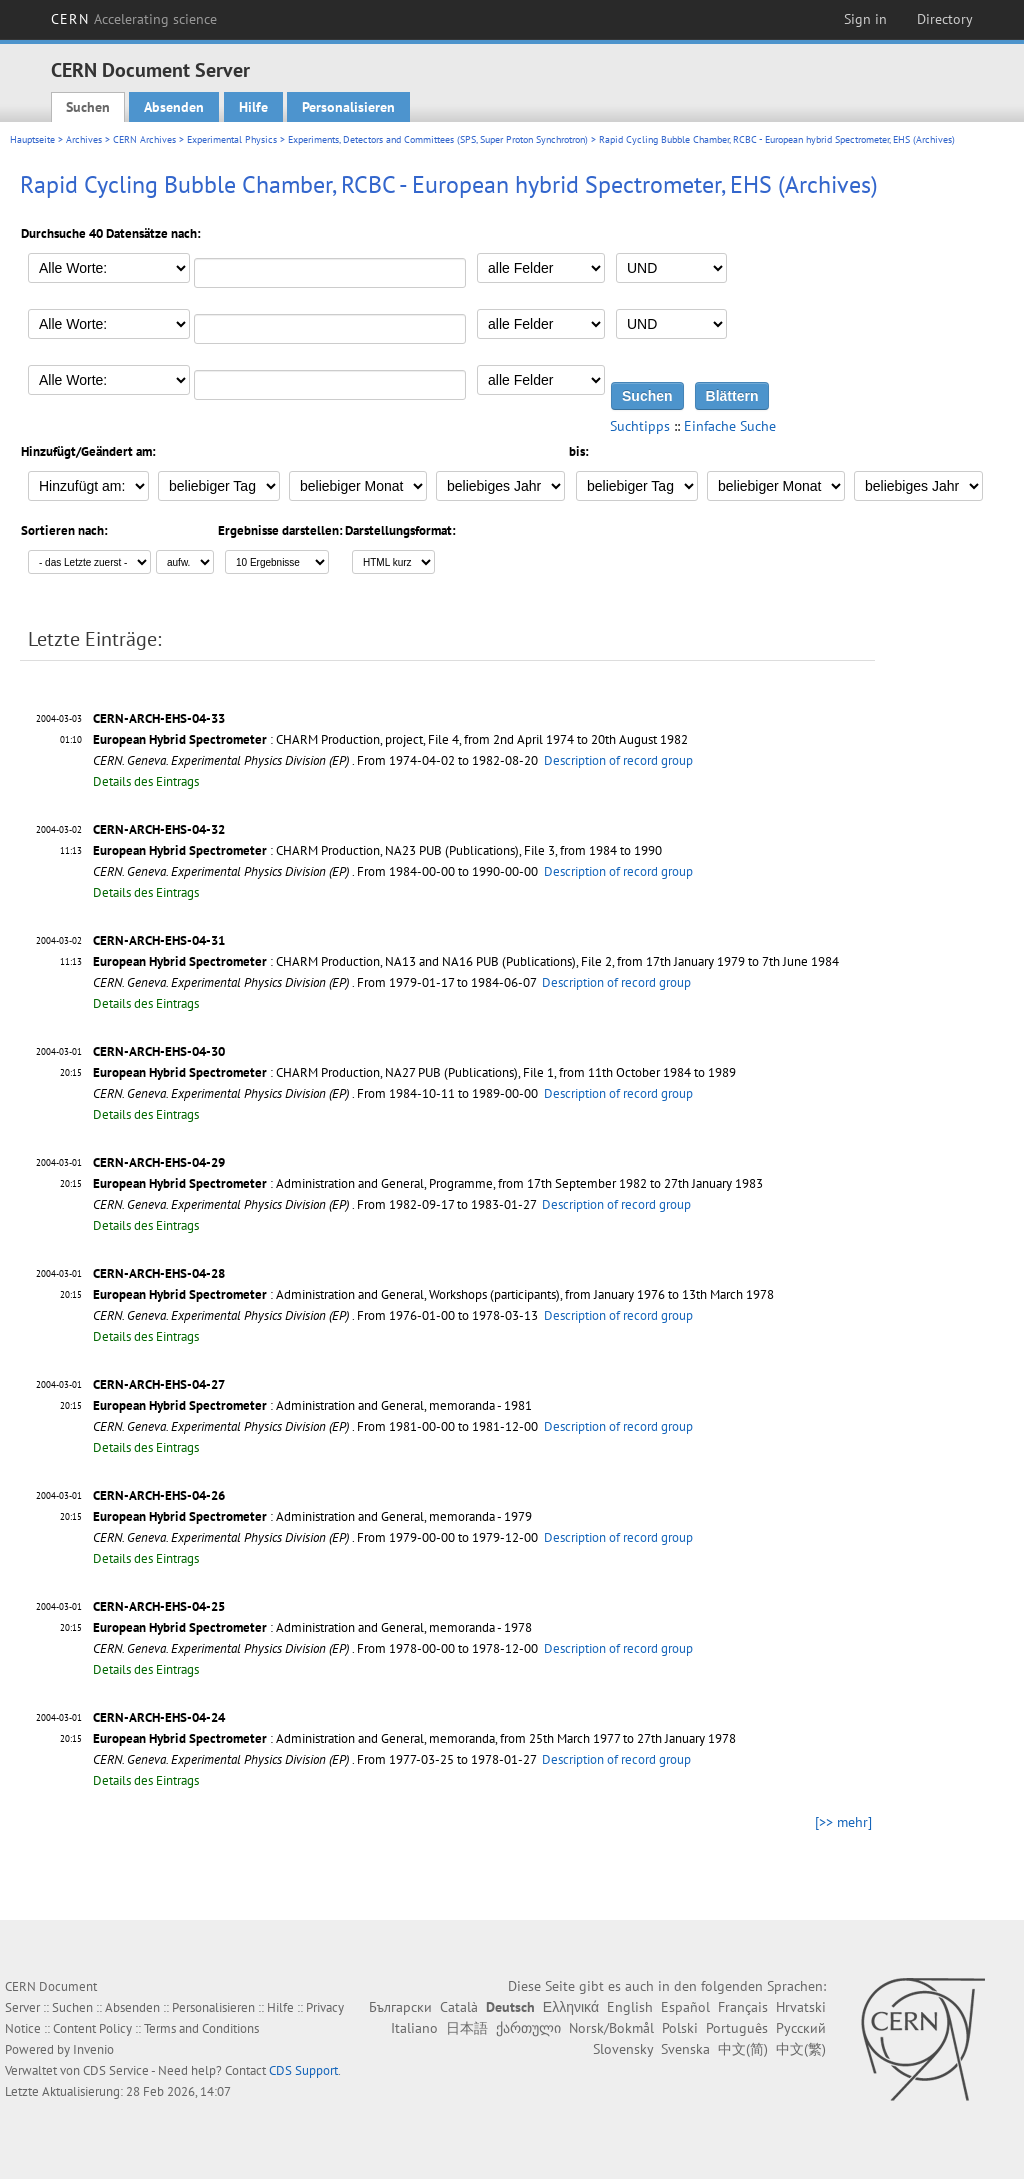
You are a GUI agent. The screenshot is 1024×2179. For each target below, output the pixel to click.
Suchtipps (640, 426)
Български (400, 2007)
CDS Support (303, 2070)
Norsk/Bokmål (611, 2028)
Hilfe (253, 107)
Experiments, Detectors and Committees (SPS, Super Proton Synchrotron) (438, 139)
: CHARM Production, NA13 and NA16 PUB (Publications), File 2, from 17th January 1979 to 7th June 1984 (466, 961)
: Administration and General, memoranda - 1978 (312, 1627)
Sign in (865, 19)
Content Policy (92, 2028)
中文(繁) (801, 2049)
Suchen (88, 107)
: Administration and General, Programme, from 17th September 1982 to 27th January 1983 (428, 1183)
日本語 (467, 2028)
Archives (84, 139)
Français (743, 2007)
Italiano (414, 2028)
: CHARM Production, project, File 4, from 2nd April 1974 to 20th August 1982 (390, 739)
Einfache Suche (730, 426)
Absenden (174, 107)
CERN (134, 19)
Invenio (93, 2049)
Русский (801, 2028)
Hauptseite (32, 139)
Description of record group (618, 760)
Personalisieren (348, 107)
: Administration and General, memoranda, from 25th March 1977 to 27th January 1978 (414, 1738)
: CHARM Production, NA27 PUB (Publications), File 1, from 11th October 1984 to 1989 (414, 1072)
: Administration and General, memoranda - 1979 (312, 1516)
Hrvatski (801, 2007)
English (630, 2007)
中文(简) (743, 2049)
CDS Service (116, 2070)
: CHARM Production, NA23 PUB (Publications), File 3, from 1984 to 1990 (377, 850)
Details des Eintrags (146, 781)
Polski (680, 2028)
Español (685, 2007)
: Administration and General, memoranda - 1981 (312, 1405)
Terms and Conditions (201, 2028)
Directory (945, 19)
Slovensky (623, 2049)
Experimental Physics (232, 139)
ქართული (528, 2028)
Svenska (685, 2049)
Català (459, 2007)
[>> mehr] (843, 1822)
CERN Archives (144, 139)
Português (737, 2028)
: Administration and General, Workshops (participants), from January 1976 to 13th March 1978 (433, 1294)
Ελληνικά (571, 2007)
